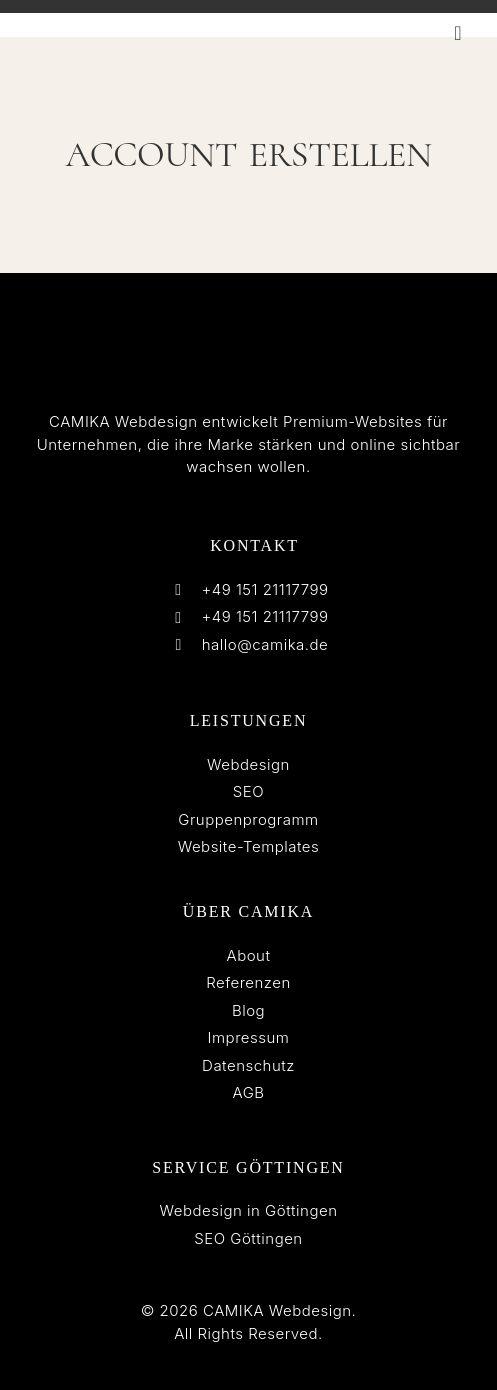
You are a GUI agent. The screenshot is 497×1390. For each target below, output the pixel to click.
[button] (458, 33)
